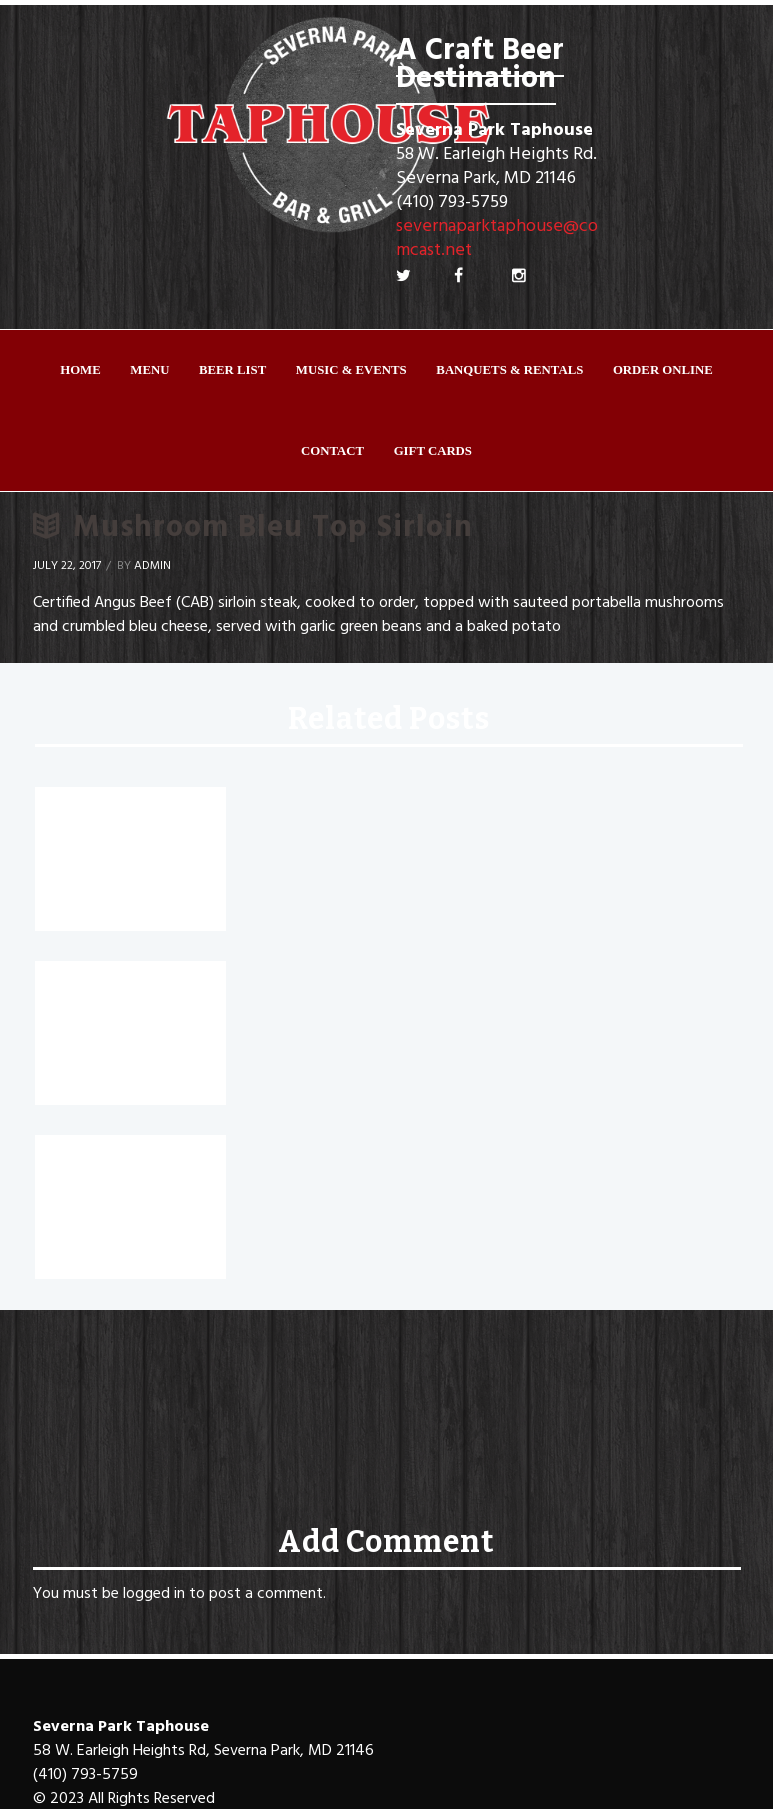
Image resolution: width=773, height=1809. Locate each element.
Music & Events (351, 370)
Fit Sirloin (83, 1165)
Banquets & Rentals (509, 370)
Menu (149, 370)
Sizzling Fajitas (110, 991)
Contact (332, 451)
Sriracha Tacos (109, 817)
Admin (152, 566)
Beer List (232, 370)
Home (80, 370)
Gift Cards (433, 451)
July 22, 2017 (67, 566)
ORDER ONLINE (663, 370)
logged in (154, 1594)
